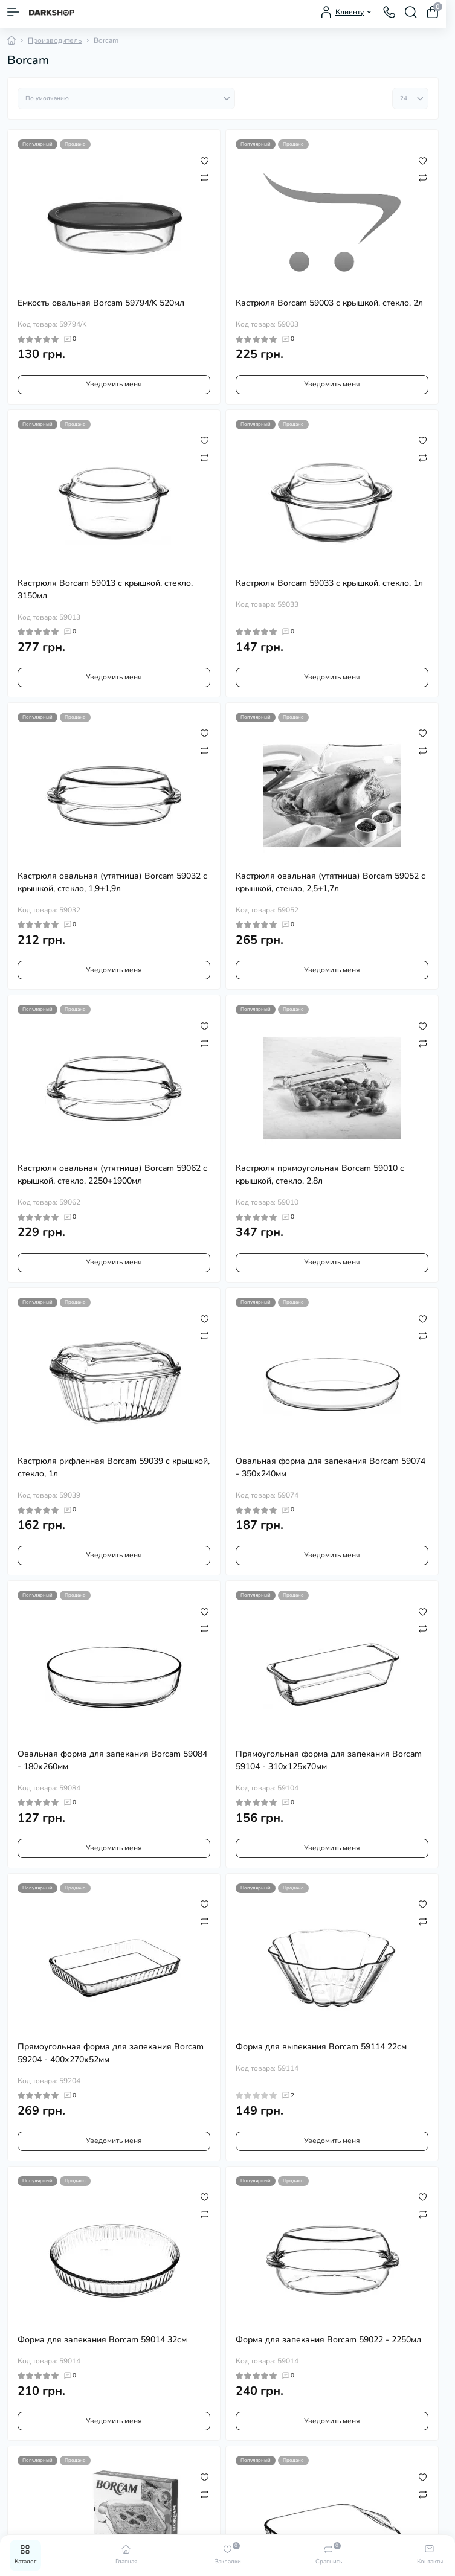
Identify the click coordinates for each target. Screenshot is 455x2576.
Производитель (55, 40)
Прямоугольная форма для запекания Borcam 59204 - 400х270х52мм (111, 2053)
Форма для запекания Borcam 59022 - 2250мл (328, 2339)
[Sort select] (126, 98)
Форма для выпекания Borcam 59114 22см (321, 2046)
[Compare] (204, 177)
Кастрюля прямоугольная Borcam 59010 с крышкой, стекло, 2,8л (320, 1174)
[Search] (411, 12)
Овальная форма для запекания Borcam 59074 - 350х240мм (330, 1467)
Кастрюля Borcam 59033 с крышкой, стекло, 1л (329, 583)
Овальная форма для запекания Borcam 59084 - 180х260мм (112, 1760)
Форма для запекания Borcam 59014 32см (102, 2339)
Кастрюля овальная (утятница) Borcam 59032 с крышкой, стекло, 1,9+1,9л (112, 882)
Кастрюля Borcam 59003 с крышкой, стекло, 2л (329, 303)
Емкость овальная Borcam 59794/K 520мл (101, 303)
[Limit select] (410, 98)
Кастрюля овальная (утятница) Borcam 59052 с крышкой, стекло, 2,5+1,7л (330, 882)
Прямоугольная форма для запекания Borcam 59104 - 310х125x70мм (329, 1760)
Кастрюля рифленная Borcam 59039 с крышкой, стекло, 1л (114, 1467)
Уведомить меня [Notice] (114, 384)
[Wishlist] (204, 160)
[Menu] (13, 12)
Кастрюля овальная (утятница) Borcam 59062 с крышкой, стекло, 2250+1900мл (112, 1174)
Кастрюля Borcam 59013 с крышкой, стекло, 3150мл (105, 589)
